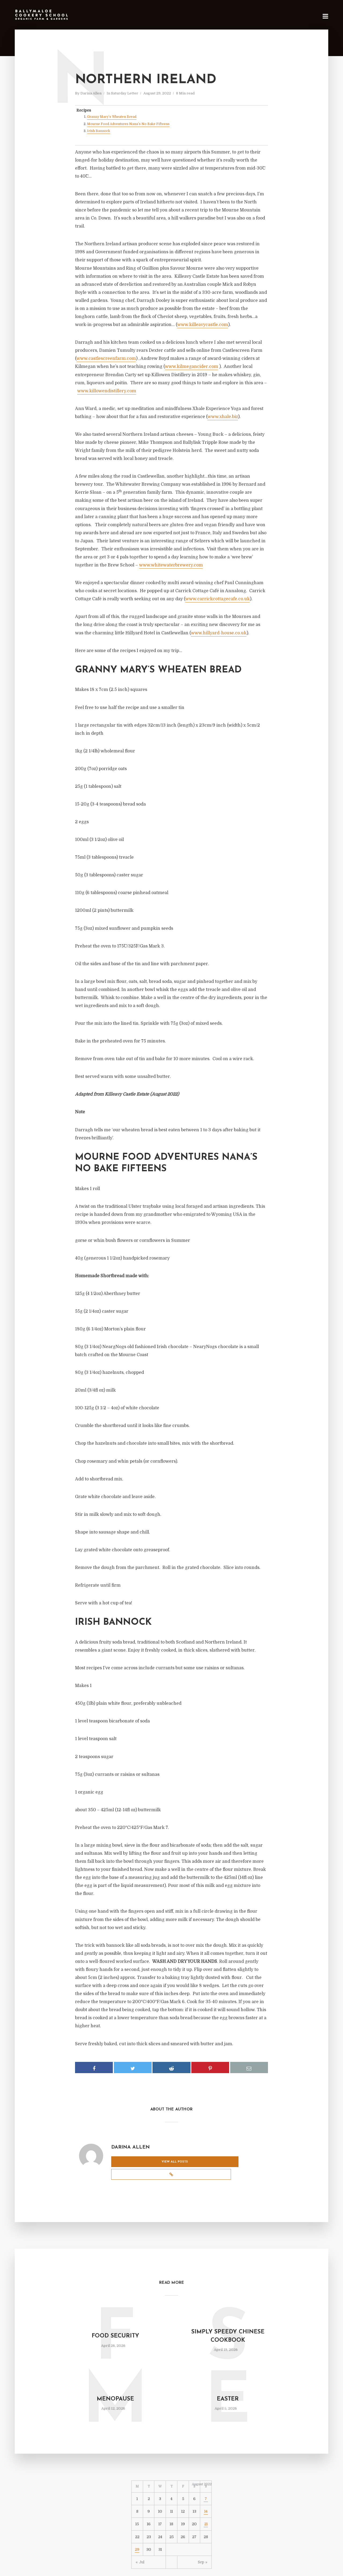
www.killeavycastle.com (202, 324)
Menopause (115, 2385)
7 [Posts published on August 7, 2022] (206, 2484)
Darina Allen (91, 93)
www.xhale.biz (222, 416)
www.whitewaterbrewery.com (171, 565)
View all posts (133, 2162)
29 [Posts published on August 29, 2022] (137, 2535)
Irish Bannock (98, 131)
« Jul (140, 2548)
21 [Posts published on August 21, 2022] (206, 2510)
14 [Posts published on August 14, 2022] (205, 2497)
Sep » (202, 2548)
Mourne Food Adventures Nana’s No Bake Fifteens (128, 124)
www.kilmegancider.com (191, 366)
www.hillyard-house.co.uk (219, 633)
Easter (228, 2385)
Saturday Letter (124, 93)
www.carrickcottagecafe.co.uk (217, 599)
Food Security (115, 2322)
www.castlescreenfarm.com (106, 358)
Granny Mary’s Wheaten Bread (111, 117)
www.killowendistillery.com (106, 391)
